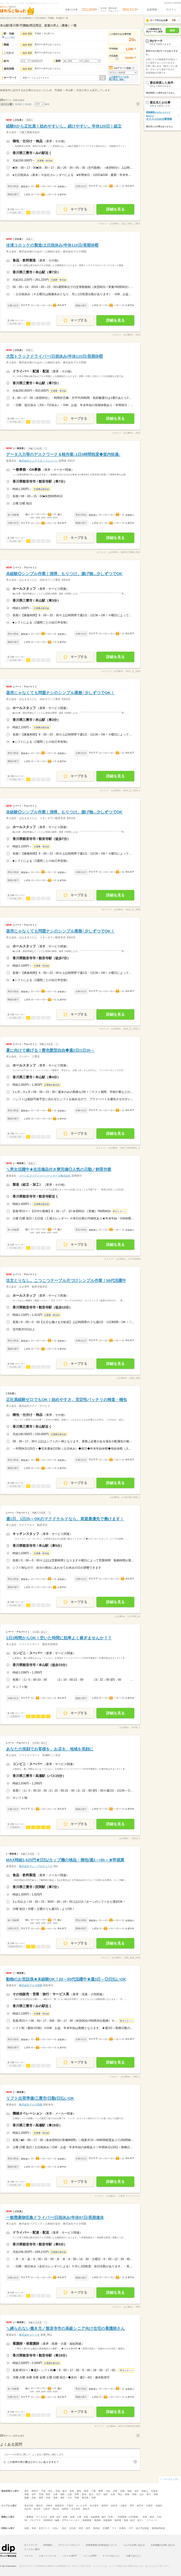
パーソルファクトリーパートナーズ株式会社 (45, 1175)
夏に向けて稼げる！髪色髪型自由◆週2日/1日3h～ (50, 1050)
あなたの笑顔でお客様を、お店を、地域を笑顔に (49, 1749)
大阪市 (123, 2505)
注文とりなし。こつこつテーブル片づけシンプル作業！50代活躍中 (66, 1280)
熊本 (62, 2497)
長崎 (55, 2497)
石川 (98, 2494)
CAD (159, 2517)
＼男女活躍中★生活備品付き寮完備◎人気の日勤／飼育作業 (58, 1169)
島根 (134, 2494)
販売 (152, 2517)
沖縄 (93, 2497)
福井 (105, 2494)
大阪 (108, 2491)
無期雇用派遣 (158, 2528)
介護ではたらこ (133, 2556)
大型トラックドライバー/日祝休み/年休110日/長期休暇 (54, 356)
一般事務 (28, 2517)
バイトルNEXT (69, 2556)
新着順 (18, 104)
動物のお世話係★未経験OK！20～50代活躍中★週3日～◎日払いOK (66, 1979)
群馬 (72, 2491)
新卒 (88, 2528)
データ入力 (41, 2517)
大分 (69, 2497)
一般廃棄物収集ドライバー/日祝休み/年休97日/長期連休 (55, 2217)
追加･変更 (27, 34)
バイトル (28, 2556)
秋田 (48, 2494)
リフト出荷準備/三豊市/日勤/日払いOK (40, 2098)
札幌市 (159, 2505)
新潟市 (37, 2509)
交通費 (106, 2528)
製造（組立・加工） (134, 2520)
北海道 (154, 2491)
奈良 (136, 2491)
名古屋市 (94, 2505)
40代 (80, 2528)
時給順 (28, 104)
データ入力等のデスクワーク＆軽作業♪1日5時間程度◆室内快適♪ (63, 454)
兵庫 (115, 2491)
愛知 (79, 2491)
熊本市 (86, 2509)
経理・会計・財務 (59, 2517)
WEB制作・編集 (51, 2520)
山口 (141, 2494)
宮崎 (77, 2497)
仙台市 (27, 2509)
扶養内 (122, 2528)
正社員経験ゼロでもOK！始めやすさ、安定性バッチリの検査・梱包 (66, 1399)
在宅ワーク (44, 2528)
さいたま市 (81, 2505)
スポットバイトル (48, 2556)
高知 (34, 2497)
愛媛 (26, 2497)
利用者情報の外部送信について (101, 2545)
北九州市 (75, 2509)
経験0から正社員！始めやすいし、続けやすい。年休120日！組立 (64, 126)
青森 (26, 2494)
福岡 (41, 2497)
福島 (62, 2494)
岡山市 (56, 2509)
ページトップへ (171, 2479)
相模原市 (59, 2505)
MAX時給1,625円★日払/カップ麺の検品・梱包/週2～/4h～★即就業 (65, 1860)
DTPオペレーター (71, 2520)
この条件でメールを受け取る (119, 78)
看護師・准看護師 (103, 2520)
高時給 (96, 2528)
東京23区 (28, 2505)
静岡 (100, 2491)
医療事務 (87, 2520)
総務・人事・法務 (79, 2517)
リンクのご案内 (32, 2549)
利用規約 (47, 2545)
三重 (93, 2491)
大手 (131, 2528)
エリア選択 (10, 37)
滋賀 (129, 2491)
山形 (55, 2494)
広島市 (46, 2509)
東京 (26, 2491)
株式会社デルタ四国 (30, 1985)
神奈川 (35, 2491)
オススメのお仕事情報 (159, 115)
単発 (34, 2528)
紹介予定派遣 (142, 2528)
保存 (172, 30)
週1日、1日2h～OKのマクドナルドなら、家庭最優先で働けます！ (65, 1519)
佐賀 (48, 2497)
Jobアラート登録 (122, 68)
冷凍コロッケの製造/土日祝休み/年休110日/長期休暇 (52, 245)
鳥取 (127, 2494)
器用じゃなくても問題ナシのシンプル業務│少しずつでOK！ (60, 693)
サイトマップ (30, 2545)
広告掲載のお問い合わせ (163, 2545)
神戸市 (140, 2505)
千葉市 (70, 2505)
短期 (26, 2528)
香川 (148, 2494)
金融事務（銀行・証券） (103, 2517)
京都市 (149, 2505)
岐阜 (86, 2491)
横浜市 (39, 2505)
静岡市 (104, 2505)
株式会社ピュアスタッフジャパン (38, 460)
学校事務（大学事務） (129, 2517)
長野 (77, 2494)
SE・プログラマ (32, 2520)
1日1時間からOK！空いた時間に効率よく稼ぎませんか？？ (59, 1638)
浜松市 (114, 2505)
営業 (145, 2517)
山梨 (69, 2494)
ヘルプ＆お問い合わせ (134, 2545)
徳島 (156, 2494)
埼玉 (50, 2491)
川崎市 (49, 2505)
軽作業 (118, 2520)
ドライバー (152, 2520)
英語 (64, 2528)
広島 (113, 2494)
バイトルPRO (90, 2556)
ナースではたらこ (111, 2556)
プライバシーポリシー (69, 2545)
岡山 (120, 2494)
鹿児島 (85, 2497)
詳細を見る (115, 209)
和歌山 (144, 2491)
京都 (122, 2491)
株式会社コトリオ (29, 2334)
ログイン (171, 9)
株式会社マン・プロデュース (36, 1866)
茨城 (57, 2491)
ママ (114, 2528)
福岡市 (65, 2509)
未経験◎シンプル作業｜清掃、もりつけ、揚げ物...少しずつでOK (64, 573)
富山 (91, 2494)
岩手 (34, 2494)
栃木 (64, 2491)
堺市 (132, 2505)
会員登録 (152, 9)
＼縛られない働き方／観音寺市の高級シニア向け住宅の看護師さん (65, 2328)
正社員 (72, 2528)
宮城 (41, 2494)
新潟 (84, 2494)
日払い (56, 2528)
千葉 (43, 2491)
